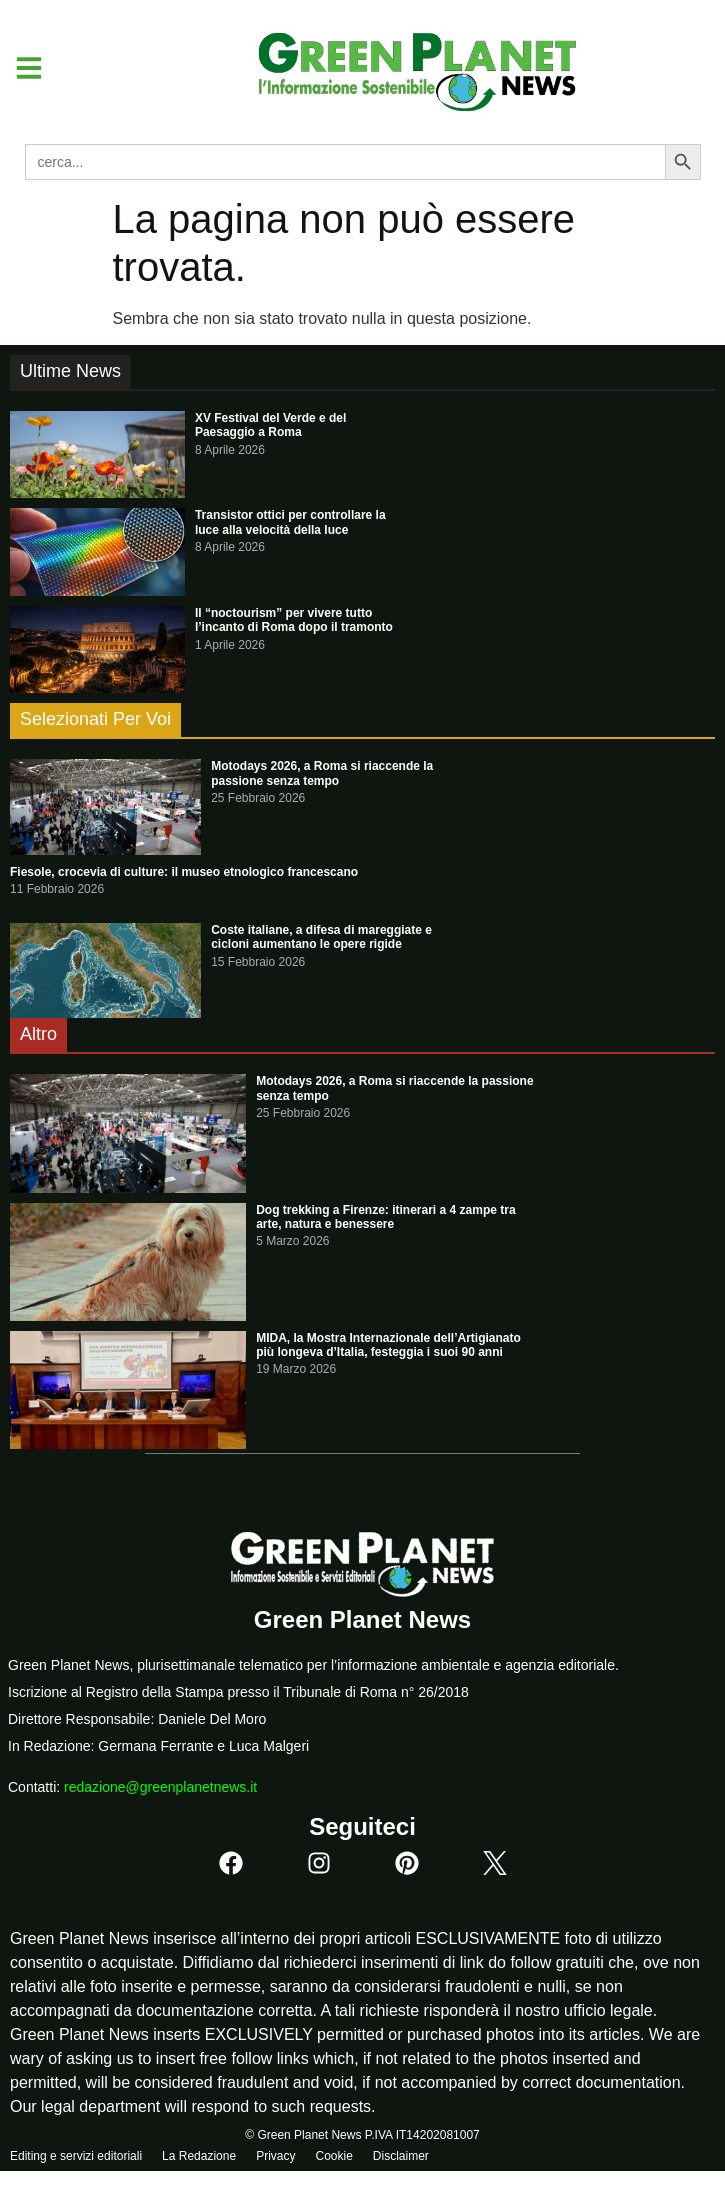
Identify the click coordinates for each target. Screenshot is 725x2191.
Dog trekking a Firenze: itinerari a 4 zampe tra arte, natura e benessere (385, 1217)
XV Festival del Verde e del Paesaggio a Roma (270, 425)
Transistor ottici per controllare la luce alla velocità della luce (290, 522)
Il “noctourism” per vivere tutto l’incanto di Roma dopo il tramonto (294, 620)
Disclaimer (401, 2156)
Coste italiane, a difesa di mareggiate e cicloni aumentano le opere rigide (321, 937)
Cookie (333, 2156)
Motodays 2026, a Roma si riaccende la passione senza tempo (322, 773)
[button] (21, 68)
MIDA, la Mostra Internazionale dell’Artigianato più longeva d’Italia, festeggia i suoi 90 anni (388, 1345)
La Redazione (199, 2156)
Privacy (275, 2156)
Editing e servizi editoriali (76, 2156)
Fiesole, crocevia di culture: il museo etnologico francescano (184, 872)
